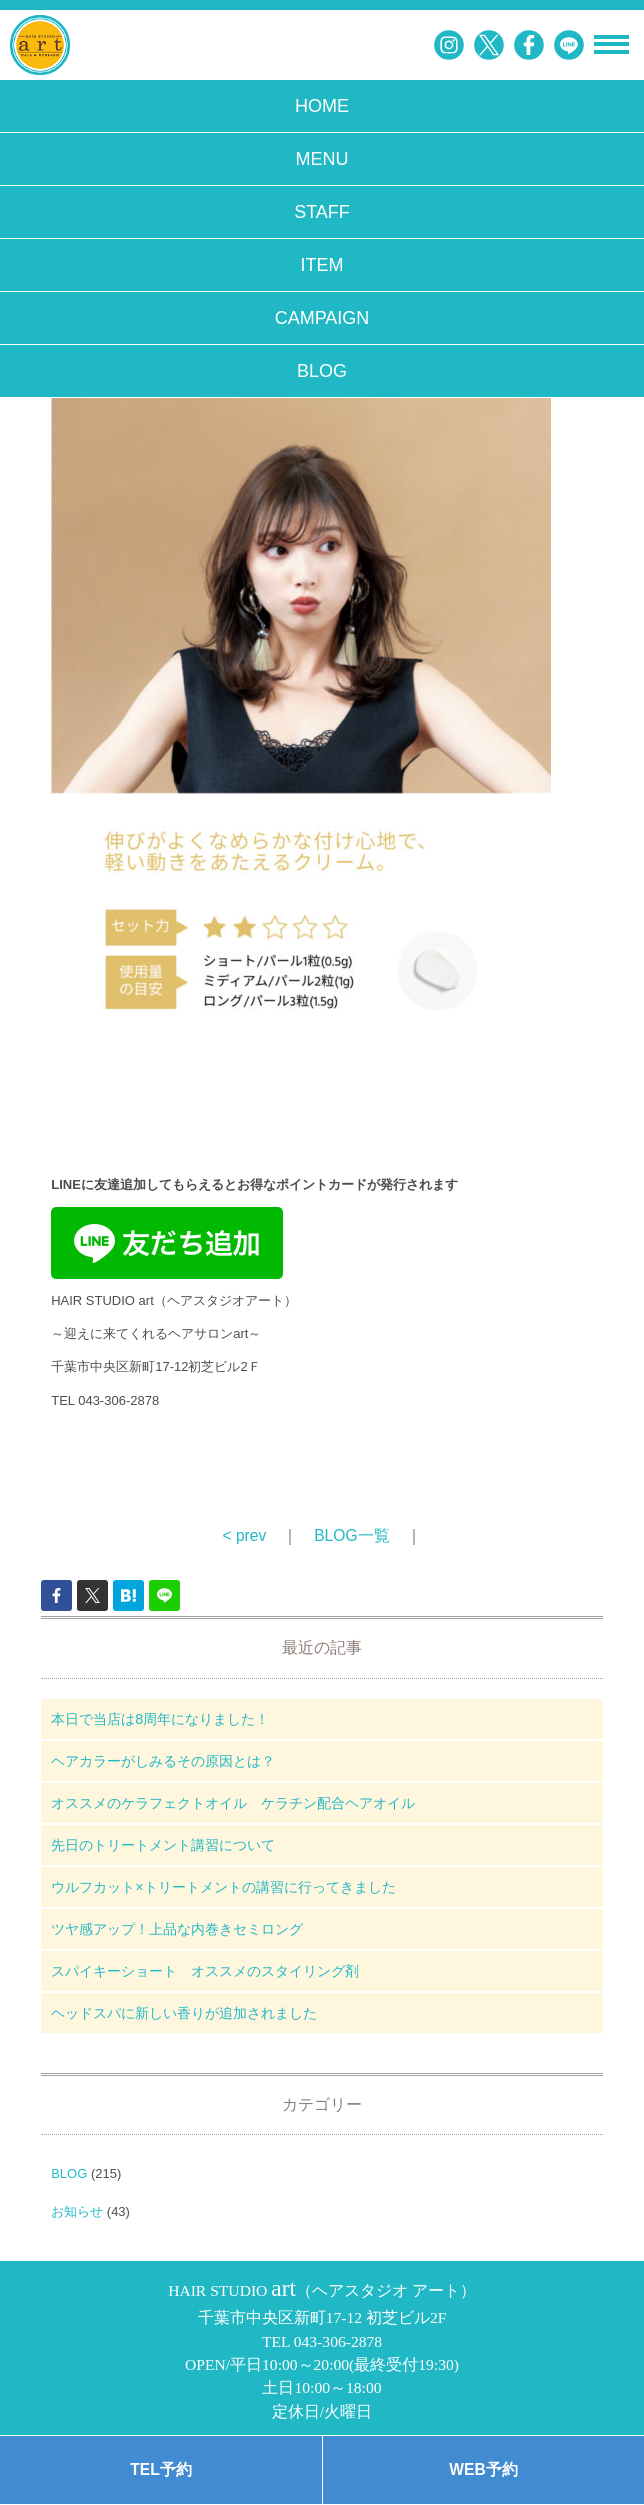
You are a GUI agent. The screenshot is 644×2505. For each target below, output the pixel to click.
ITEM (322, 265)
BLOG (322, 371)
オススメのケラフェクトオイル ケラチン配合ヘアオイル (233, 1803)
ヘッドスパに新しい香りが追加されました (184, 2013)
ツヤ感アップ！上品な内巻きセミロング (177, 1929)
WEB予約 (483, 2469)
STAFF (322, 212)
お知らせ (77, 2211)
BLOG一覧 (351, 1535)
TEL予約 (160, 2469)
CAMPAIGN (322, 318)
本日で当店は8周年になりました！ (160, 1719)
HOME (322, 106)
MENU (322, 159)
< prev (244, 1535)
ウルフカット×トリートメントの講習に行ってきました (223, 1887)
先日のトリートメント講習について (163, 1845)
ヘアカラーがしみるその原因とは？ (163, 1761)
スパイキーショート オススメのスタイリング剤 (205, 1971)
